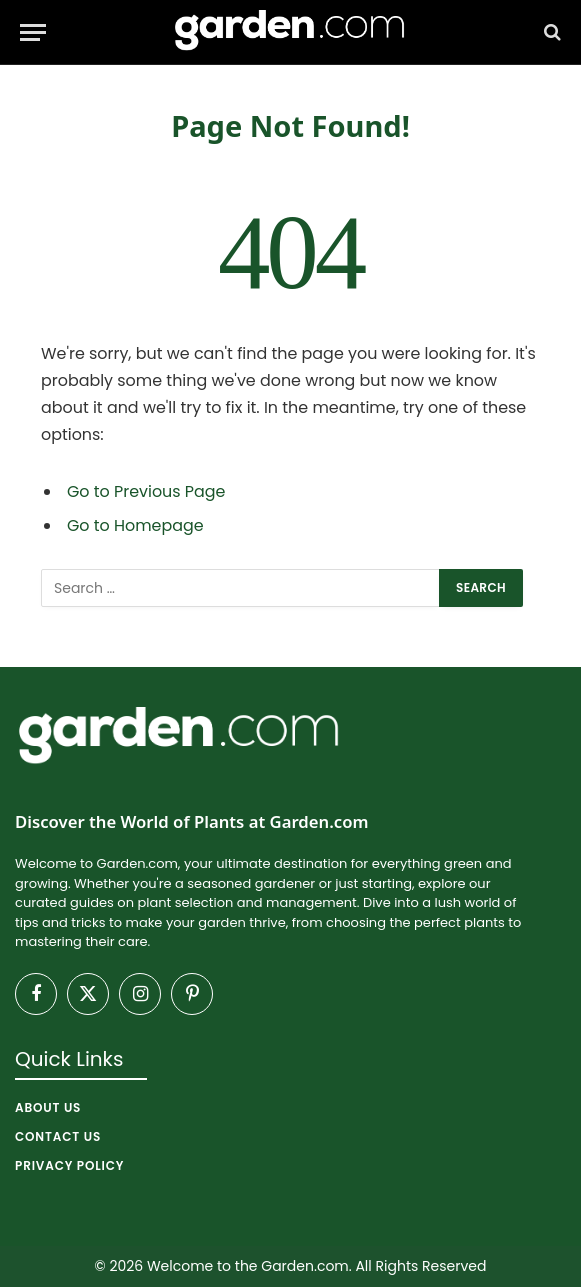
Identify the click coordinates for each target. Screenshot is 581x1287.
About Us (48, 1107)
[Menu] (33, 32)
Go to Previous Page (146, 491)
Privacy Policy (69, 1165)
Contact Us (58, 1136)
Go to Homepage (135, 525)
